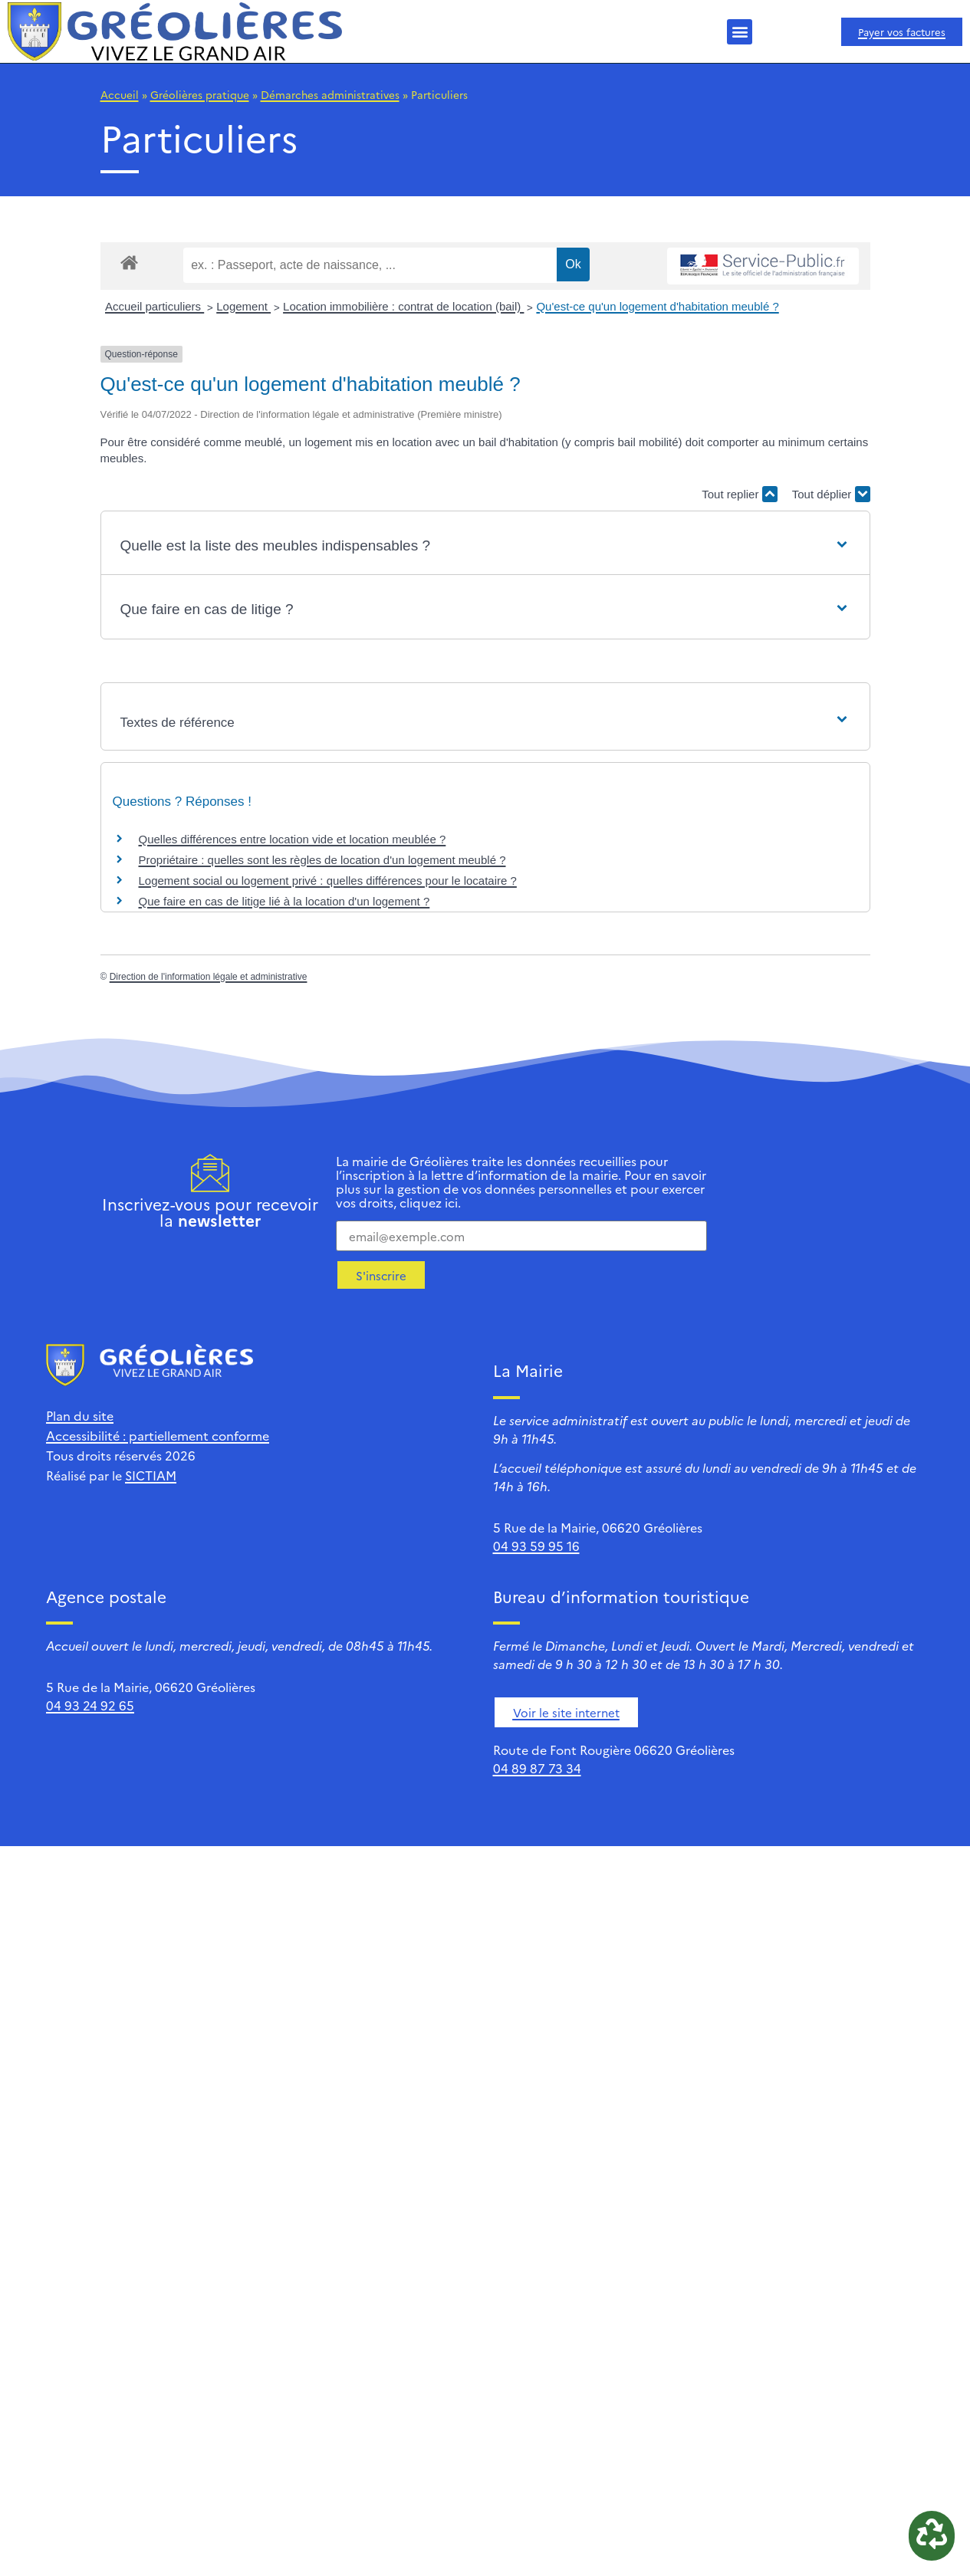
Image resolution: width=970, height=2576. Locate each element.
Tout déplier (831, 494)
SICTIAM (150, 1475)
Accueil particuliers (154, 306)
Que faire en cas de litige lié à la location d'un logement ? (284, 901)
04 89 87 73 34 (537, 1768)
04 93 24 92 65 (90, 1705)
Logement (243, 306)
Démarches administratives (330, 94)
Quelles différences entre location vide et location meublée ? (292, 839)
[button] (739, 31)
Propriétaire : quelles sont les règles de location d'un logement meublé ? (322, 859)
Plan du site (79, 1415)
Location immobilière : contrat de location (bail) (403, 306)
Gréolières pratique (199, 94)
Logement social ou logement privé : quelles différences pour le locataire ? (328, 880)
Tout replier (739, 494)
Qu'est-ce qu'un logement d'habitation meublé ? (657, 306)
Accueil (119, 94)
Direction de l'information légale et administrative (208, 976)
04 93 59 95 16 (536, 1545)
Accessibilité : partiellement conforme (157, 1435)
